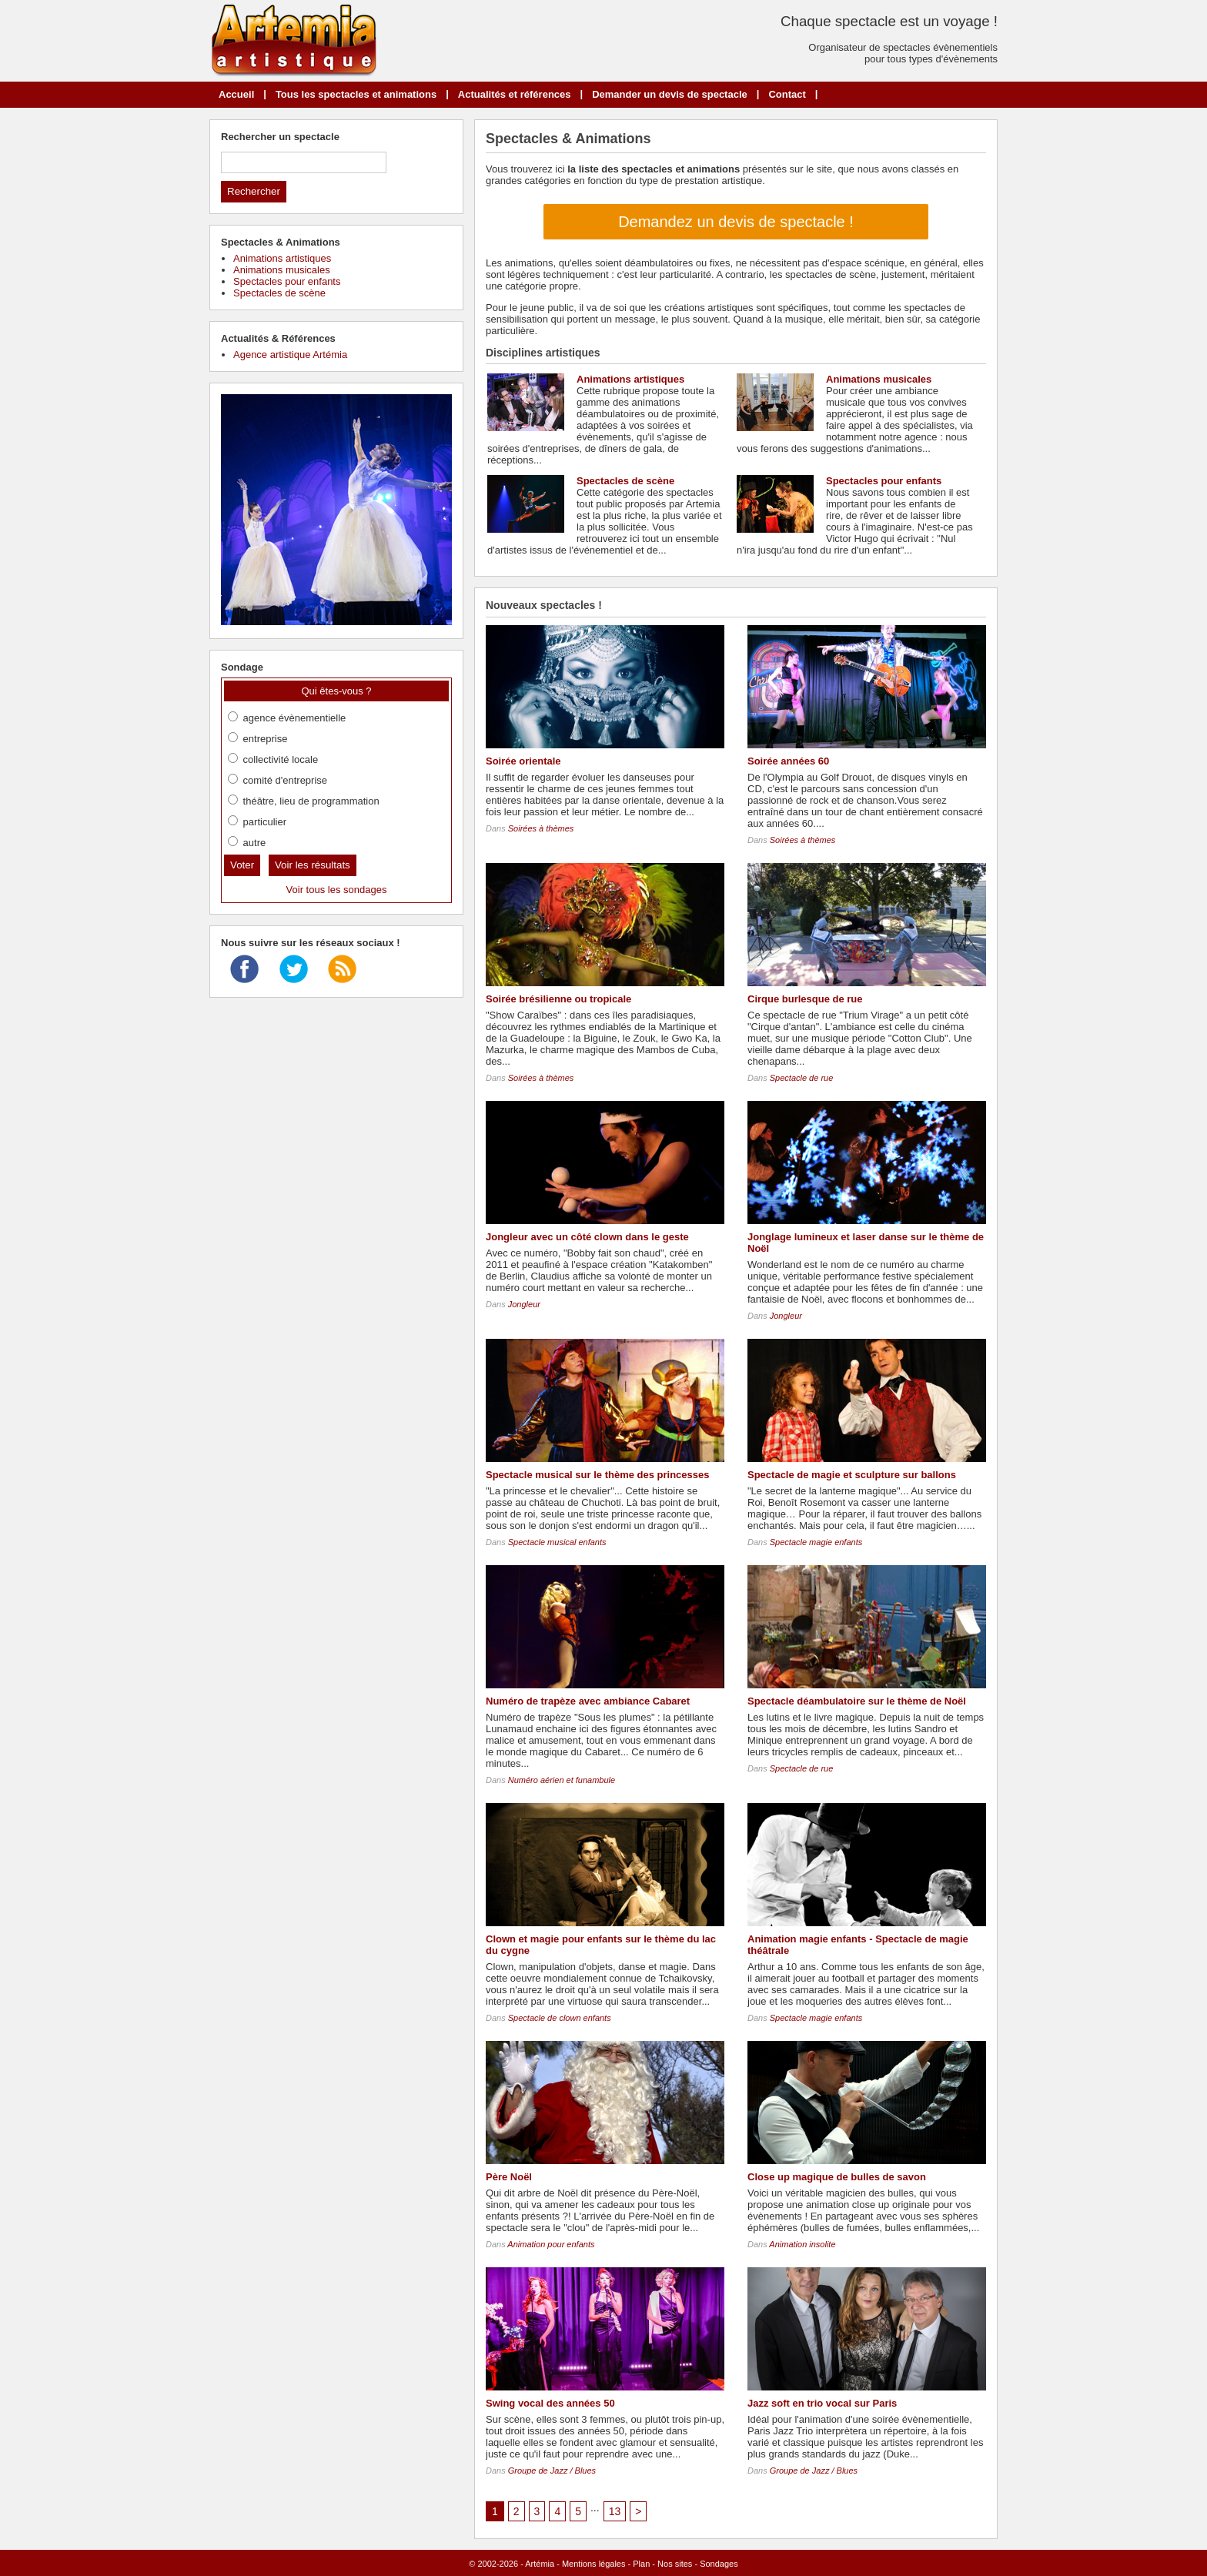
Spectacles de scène (625, 481)
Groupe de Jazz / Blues (552, 2470)
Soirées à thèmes (541, 828)
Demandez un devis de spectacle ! (736, 221)
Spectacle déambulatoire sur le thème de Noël (856, 1701)
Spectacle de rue (802, 1077)
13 (615, 2511)
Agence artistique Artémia (290, 354)
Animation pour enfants (550, 2244)
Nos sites (674, 2563)
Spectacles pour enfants (883, 481)
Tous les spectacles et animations (356, 94)
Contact (786, 94)
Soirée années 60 (788, 761)
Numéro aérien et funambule (561, 1780)
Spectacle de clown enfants (559, 2017)
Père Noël (509, 2177)
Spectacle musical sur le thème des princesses (597, 1474)
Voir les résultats (312, 865)
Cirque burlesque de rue (805, 999)
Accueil (236, 94)
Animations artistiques (630, 379)
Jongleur (524, 1304)
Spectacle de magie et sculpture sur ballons (851, 1474)
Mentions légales (594, 2563)
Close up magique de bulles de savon (836, 2177)
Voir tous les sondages (336, 889)
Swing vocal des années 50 (550, 2403)
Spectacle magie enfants (816, 1542)
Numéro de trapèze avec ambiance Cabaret (588, 1701)
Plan (641, 2563)
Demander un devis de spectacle (669, 94)
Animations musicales (878, 379)
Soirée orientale (523, 761)
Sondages (719, 2563)
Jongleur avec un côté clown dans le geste (587, 1237)
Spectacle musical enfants (557, 1542)
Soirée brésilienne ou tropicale (558, 999)
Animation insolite (802, 2244)
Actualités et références (514, 94)
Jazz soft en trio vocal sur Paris (822, 2403)
